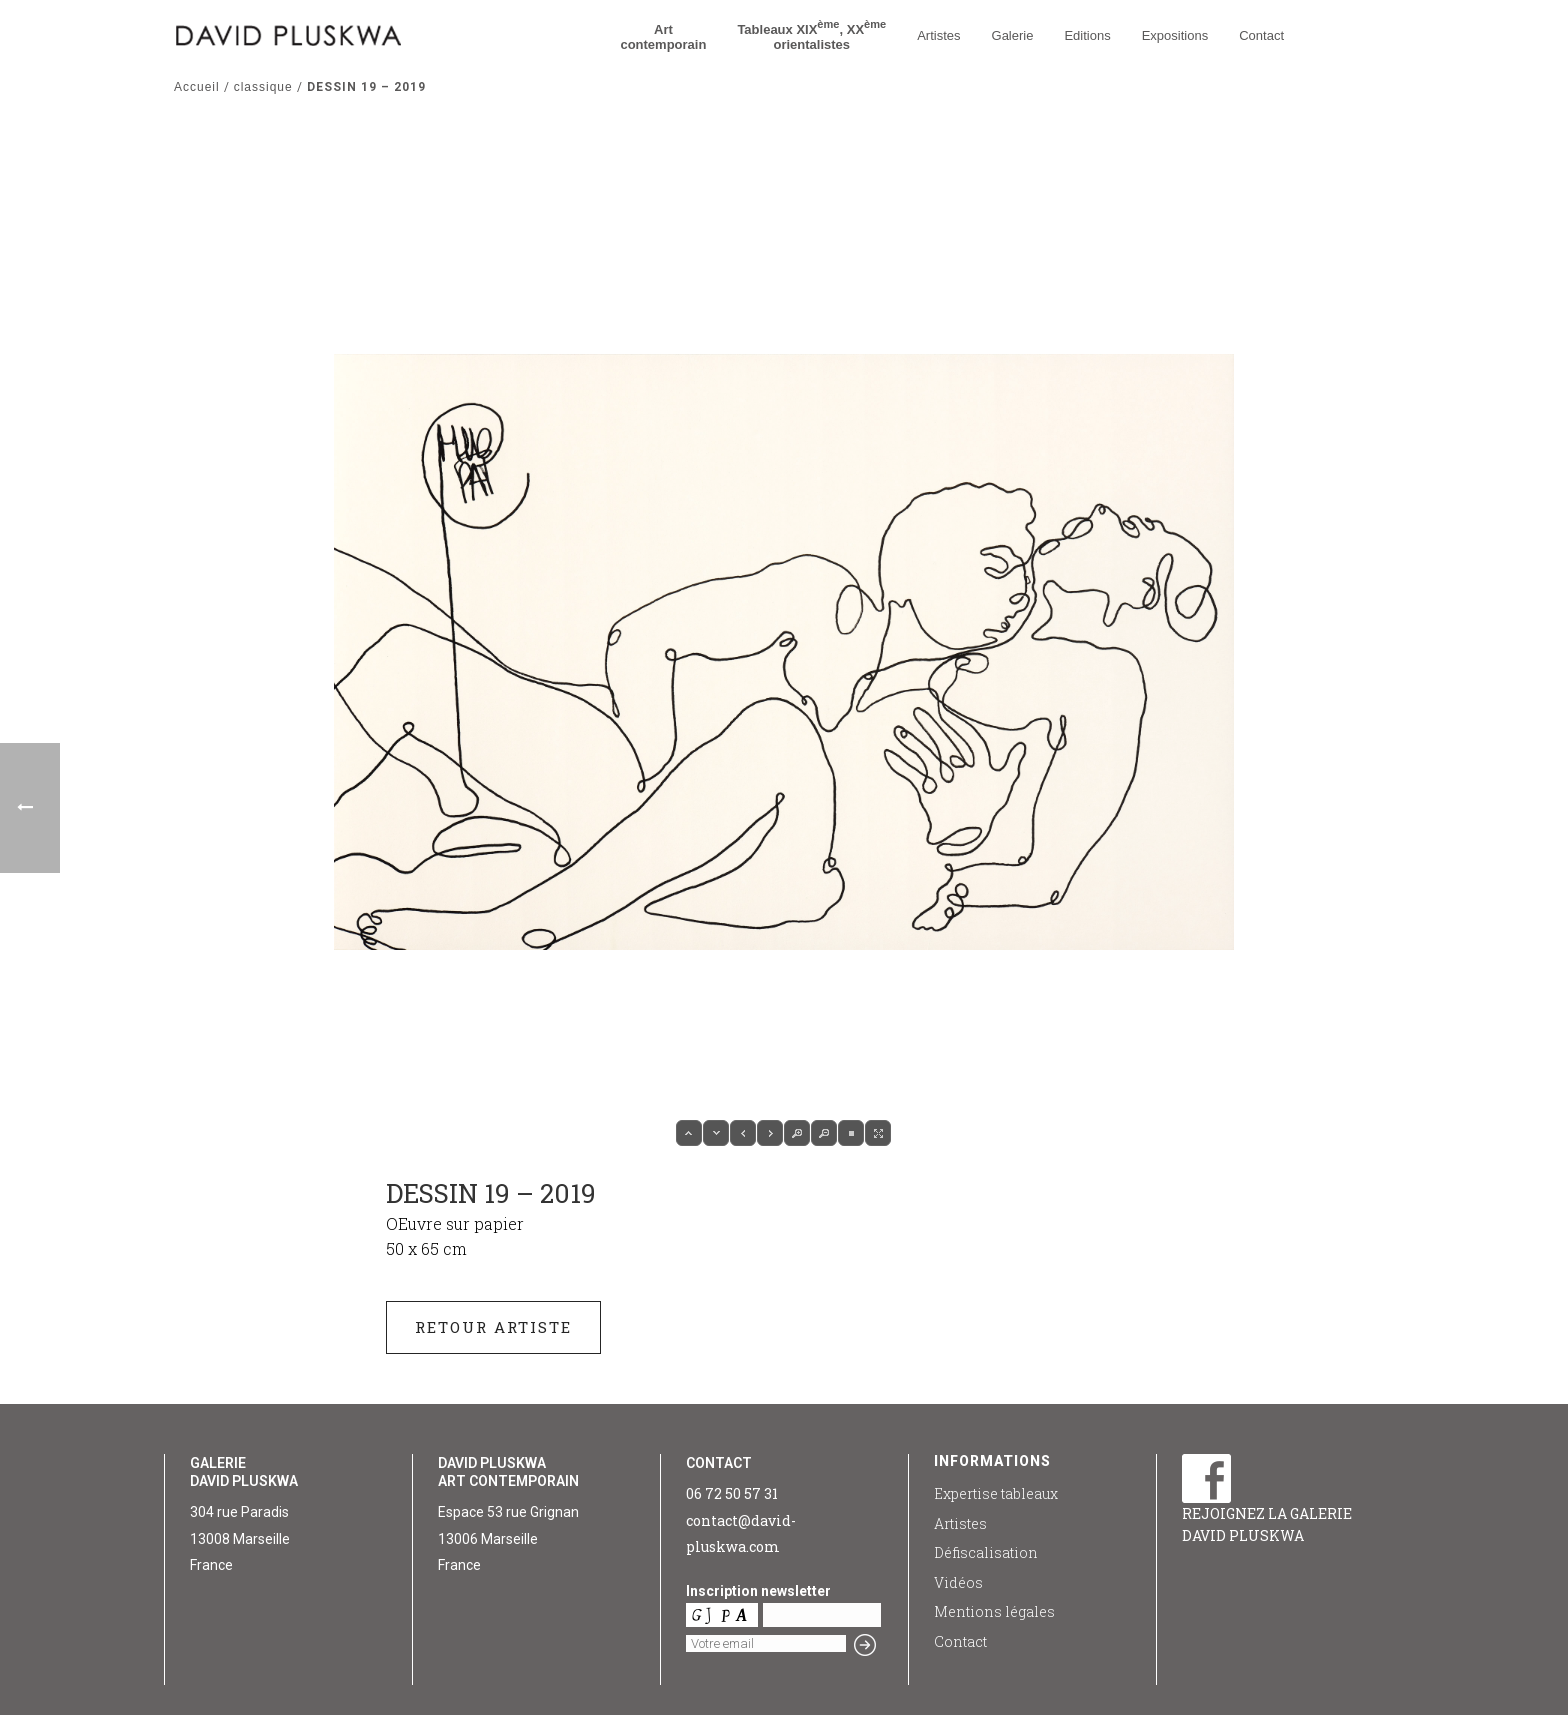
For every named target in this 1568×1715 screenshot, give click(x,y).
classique (263, 87)
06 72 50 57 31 (732, 1493)
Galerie (1013, 35)
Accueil (197, 87)
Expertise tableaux (996, 1493)
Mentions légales (994, 1611)
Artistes (938, 35)
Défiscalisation (986, 1552)
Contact (1261, 35)
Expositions (1175, 35)
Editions (1087, 35)
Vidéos (958, 1582)
